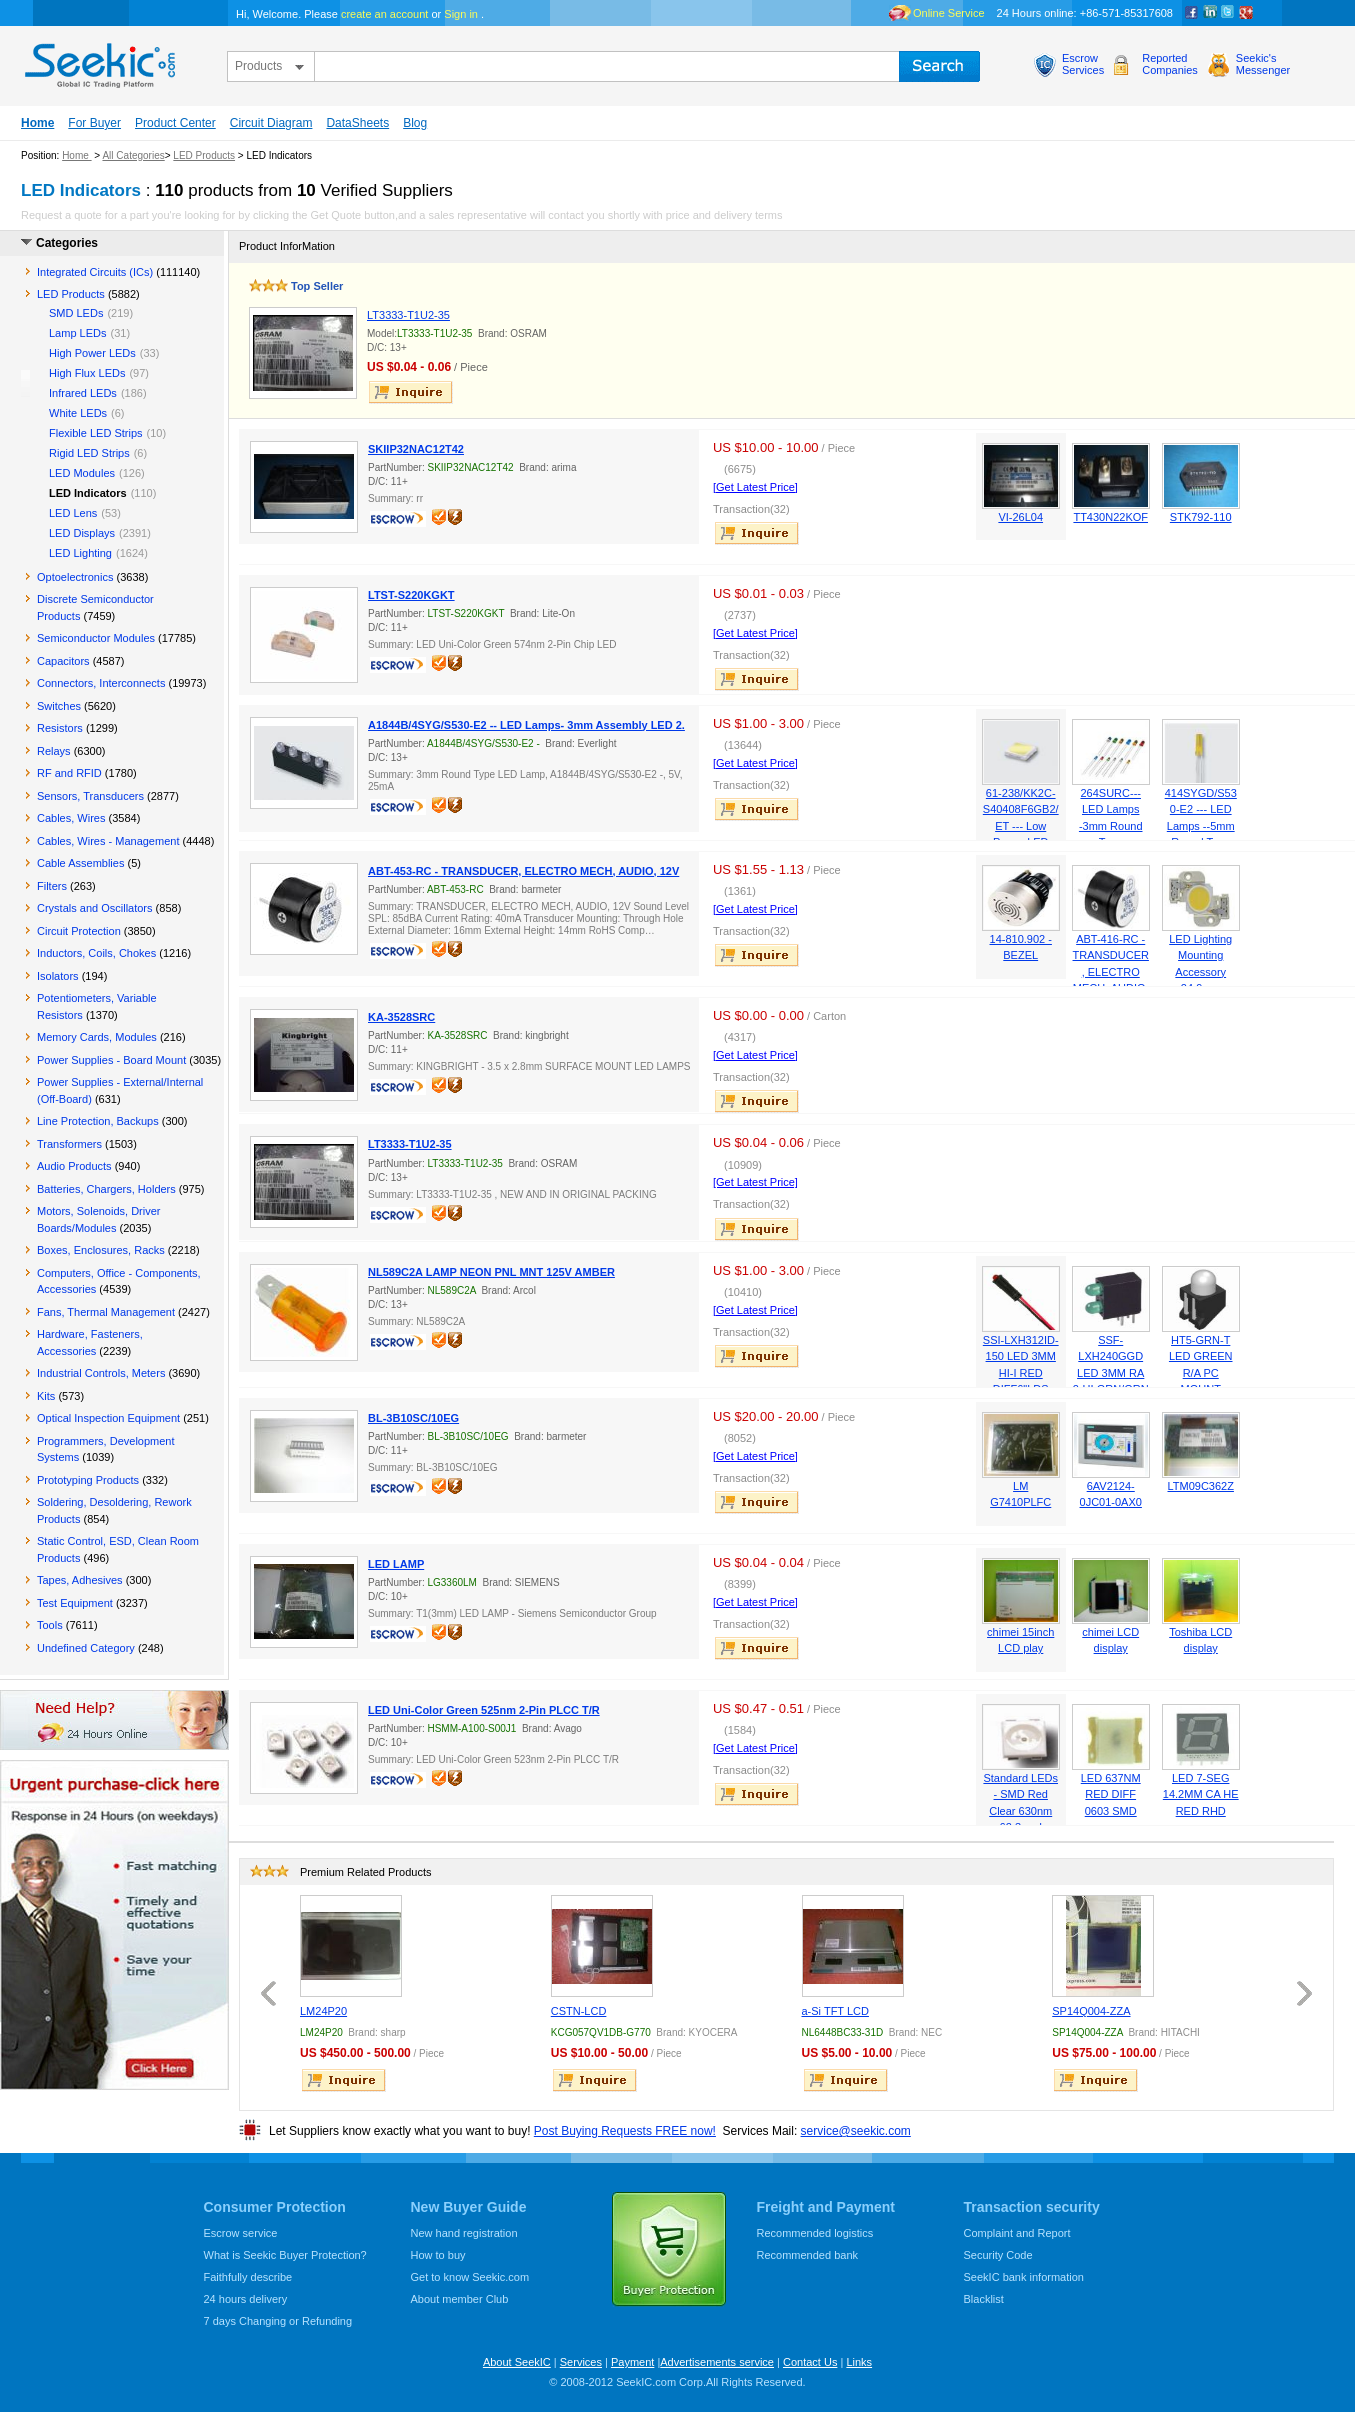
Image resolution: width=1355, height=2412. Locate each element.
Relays (54, 751)
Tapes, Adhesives (80, 1580)
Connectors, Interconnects (101, 683)
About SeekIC (517, 2362)
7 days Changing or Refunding (278, 2321)
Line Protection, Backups (98, 1121)
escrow (400, 521)
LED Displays (82, 533)
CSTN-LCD (579, 2011)
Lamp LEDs (77, 333)
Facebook (1192, 13)
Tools (50, 1625)
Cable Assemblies (80, 863)
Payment (632, 2362)
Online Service (949, 13)
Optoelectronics (75, 577)
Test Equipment (75, 1603)
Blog (415, 123)
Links (859, 2362)
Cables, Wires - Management (108, 841)
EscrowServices (1083, 64)
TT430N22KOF (1110, 517)
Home (37, 123)
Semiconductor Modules (96, 638)
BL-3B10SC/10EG (413, 1418)
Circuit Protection (79, 931)
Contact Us (810, 2362)
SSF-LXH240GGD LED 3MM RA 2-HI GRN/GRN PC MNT (1111, 1373)
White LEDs (78, 413)
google (1246, 13)
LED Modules (82, 473)
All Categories (133, 155)
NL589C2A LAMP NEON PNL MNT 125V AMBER (491, 1272)
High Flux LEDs (87, 373)
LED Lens (73, 513)
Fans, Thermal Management (106, 1312)
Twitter (1228, 13)
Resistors (60, 728)
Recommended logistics (815, 2233)
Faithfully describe (248, 2277)
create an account (384, 14)
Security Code (998, 2255)
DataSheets (357, 123)
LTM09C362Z (1201, 1486)
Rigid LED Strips (89, 453)
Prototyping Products (88, 1480)
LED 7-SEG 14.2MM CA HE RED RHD (1201, 1794)
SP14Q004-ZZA (1091, 2011)
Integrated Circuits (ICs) (95, 272)
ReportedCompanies (1170, 64)
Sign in (461, 14)
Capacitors (63, 661)
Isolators (58, 976)
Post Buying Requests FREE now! (625, 2131)
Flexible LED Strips (96, 433)
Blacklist (984, 2299)
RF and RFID (69, 773)
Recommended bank (808, 2255)
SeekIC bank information (1024, 2277)
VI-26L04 (1020, 517)
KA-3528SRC (401, 1017)
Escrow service (241, 2233)
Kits (46, 1396)
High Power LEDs (92, 353)
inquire (412, 392)
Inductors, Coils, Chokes (96, 953)
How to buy (438, 2255)
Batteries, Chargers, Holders (106, 1189)
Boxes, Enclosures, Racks (101, 1250)
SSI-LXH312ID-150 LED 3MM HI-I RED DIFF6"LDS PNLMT (1021, 1373)
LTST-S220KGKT (411, 595)
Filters (52, 886)
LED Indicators (88, 493)
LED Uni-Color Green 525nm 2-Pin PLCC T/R (484, 1710)
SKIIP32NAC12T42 (416, 449)
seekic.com (98, 61)
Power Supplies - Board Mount (111, 1060)
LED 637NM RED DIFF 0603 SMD (1111, 1794)
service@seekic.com (856, 2131)
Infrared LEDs (83, 393)
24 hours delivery (246, 2299)
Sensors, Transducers (90, 796)
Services (581, 2362)
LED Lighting (80, 553)
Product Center (175, 123)
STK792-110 (1201, 517)
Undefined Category (86, 1648)
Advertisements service (717, 2362)
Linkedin (1210, 13)
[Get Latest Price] (755, 487)
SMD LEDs (76, 313)
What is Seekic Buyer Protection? (285, 2255)
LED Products (204, 155)
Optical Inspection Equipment (108, 1418)
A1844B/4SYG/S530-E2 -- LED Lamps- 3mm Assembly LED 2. (526, 725)
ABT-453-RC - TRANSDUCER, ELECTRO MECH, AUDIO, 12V (523, 871)
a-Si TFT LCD (835, 2011)
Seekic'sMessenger (1263, 64)
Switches (59, 706)
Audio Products (74, 1166)
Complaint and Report (1017, 2233)
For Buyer (94, 123)
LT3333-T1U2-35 (408, 315)
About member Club (460, 2299)
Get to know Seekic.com (470, 2277)
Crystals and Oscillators (95, 908)
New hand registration (464, 2233)
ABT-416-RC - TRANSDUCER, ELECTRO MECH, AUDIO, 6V (1111, 972)
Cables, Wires (71, 818)
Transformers (69, 1144)
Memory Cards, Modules (97, 1037)
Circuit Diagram (271, 123)
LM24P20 (323, 2011)
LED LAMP (396, 1564)
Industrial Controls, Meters (101, 1373)
